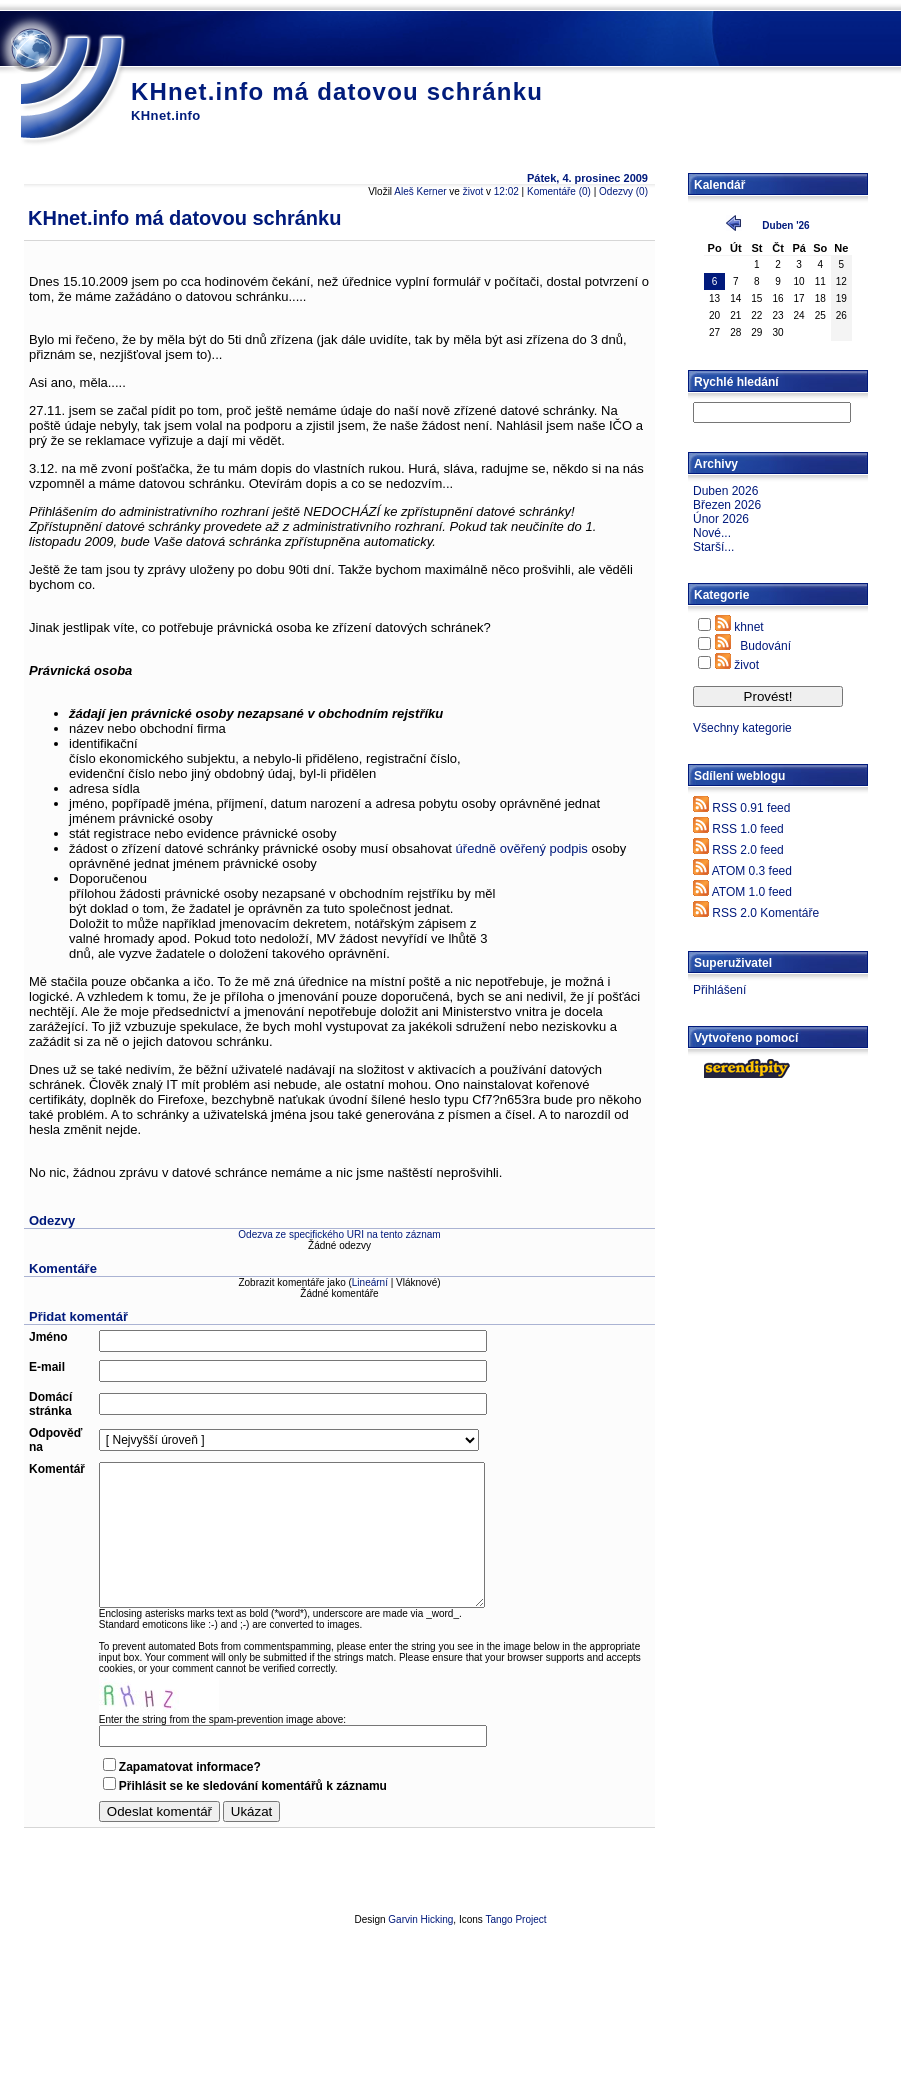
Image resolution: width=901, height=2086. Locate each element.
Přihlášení (719, 990)
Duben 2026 (725, 491)
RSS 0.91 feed (751, 808)
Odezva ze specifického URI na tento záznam (339, 1234)
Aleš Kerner (420, 191)
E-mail (47, 1367)
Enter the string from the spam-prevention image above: (222, 1719)
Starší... (713, 547)
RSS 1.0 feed (747, 829)
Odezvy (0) (623, 191)
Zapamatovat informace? (190, 1767)
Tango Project (515, 1919)
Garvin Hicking (420, 1919)
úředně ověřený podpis (522, 848)
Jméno (48, 1337)
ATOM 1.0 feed (752, 892)
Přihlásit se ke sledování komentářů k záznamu (253, 1786)
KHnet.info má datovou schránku (337, 91)
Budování (765, 646)
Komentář (57, 1469)
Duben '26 (785, 225)
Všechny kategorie (742, 728)
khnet (748, 627)
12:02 (506, 191)
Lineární (370, 1282)
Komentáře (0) (559, 191)
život (473, 191)
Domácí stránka (50, 1404)
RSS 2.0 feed (747, 850)
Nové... (712, 533)
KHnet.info (166, 115)
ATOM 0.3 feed (752, 871)
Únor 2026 (721, 519)
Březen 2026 (727, 505)
